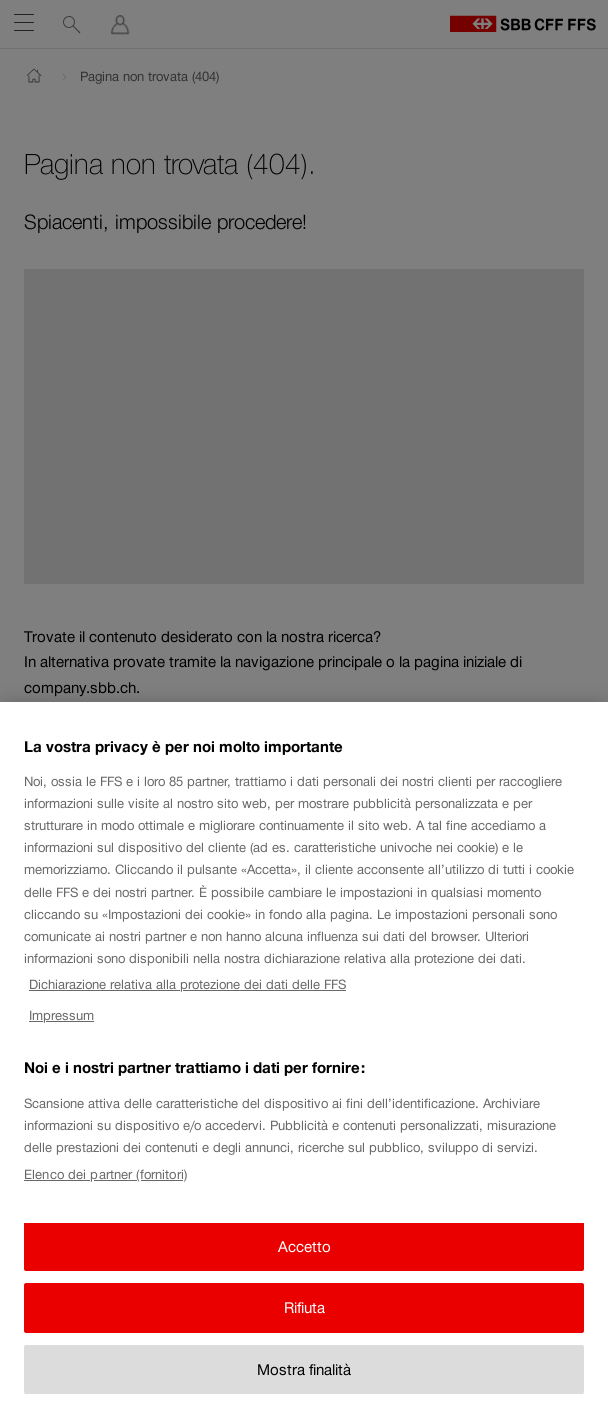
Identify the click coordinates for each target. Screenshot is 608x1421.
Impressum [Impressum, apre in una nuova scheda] (61, 1028)
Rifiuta (304, 1320)
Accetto (304, 1259)
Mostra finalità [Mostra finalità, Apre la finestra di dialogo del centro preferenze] (304, 1382)
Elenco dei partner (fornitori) (105, 1186)
